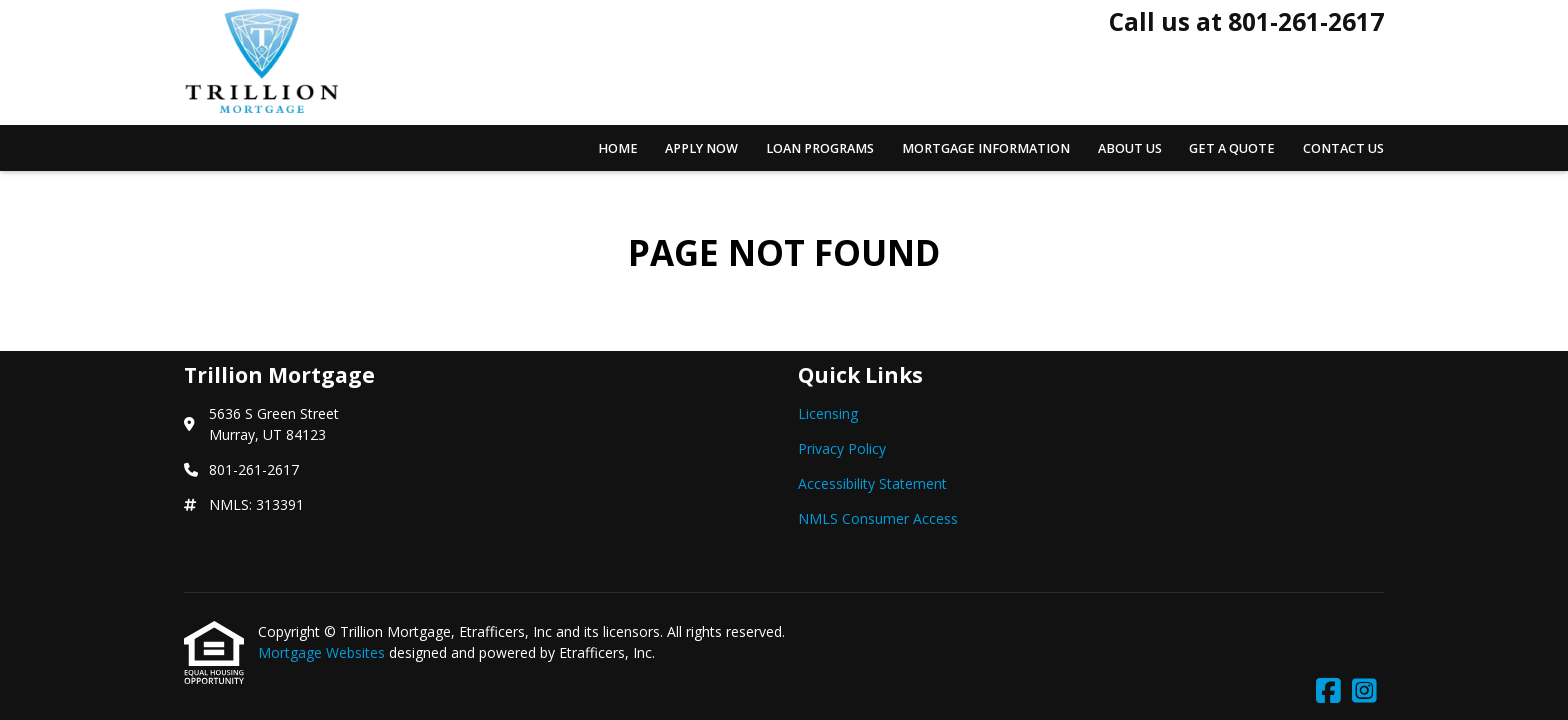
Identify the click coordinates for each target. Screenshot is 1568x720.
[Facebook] (1328, 691)
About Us (1130, 148)
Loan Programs (820, 148)
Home (618, 148)
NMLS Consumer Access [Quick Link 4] (878, 518)
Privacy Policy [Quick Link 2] (842, 448)
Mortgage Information (986, 148)
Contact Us (1343, 148)
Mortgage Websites (323, 652)
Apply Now (701, 148)
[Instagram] (1364, 691)
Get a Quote (1232, 148)
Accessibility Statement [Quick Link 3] (872, 483)
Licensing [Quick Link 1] (828, 413)
